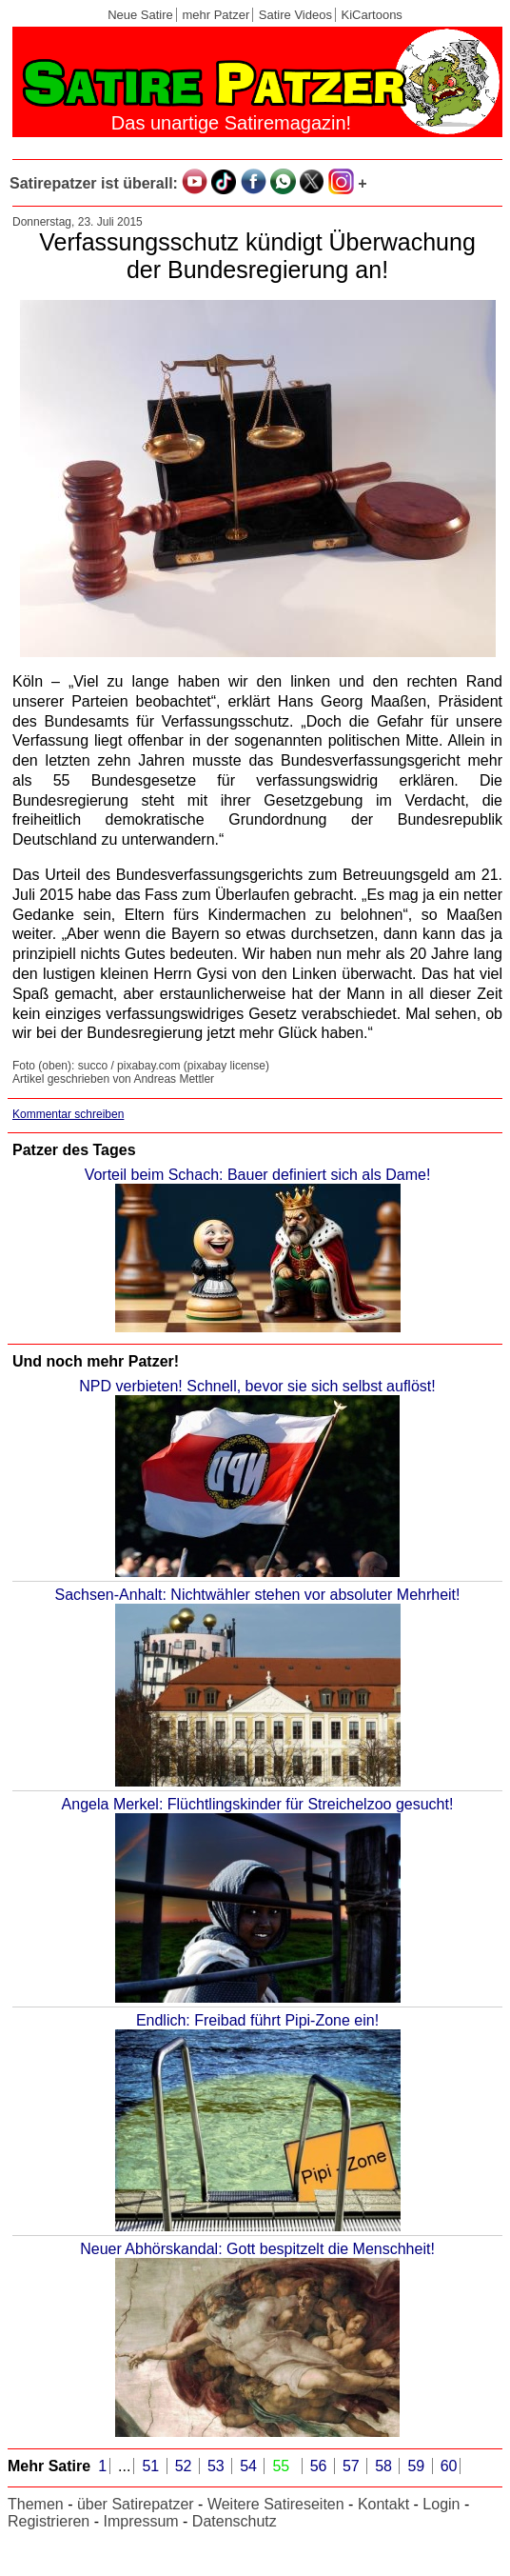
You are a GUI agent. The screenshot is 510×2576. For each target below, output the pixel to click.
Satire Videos (295, 15)
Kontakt (383, 2504)
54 (250, 2466)
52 (185, 2466)
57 (353, 2466)
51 (152, 2466)
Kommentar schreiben (68, 1114)
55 (282, 2466)
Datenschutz (234, 2521)
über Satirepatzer (135, 2504)
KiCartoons (372, 15)
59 (417, 2466)
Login (441, 2504)
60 (449, 2466)
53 (217, 2466)
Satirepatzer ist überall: (94, 183)
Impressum (140, 2521)
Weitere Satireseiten (275, 2504)
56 (320, 2466)
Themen (36, 2504)
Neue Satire (140, 15)
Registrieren (48, 2521)
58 (385, 2466)
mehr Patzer (215, 15)
